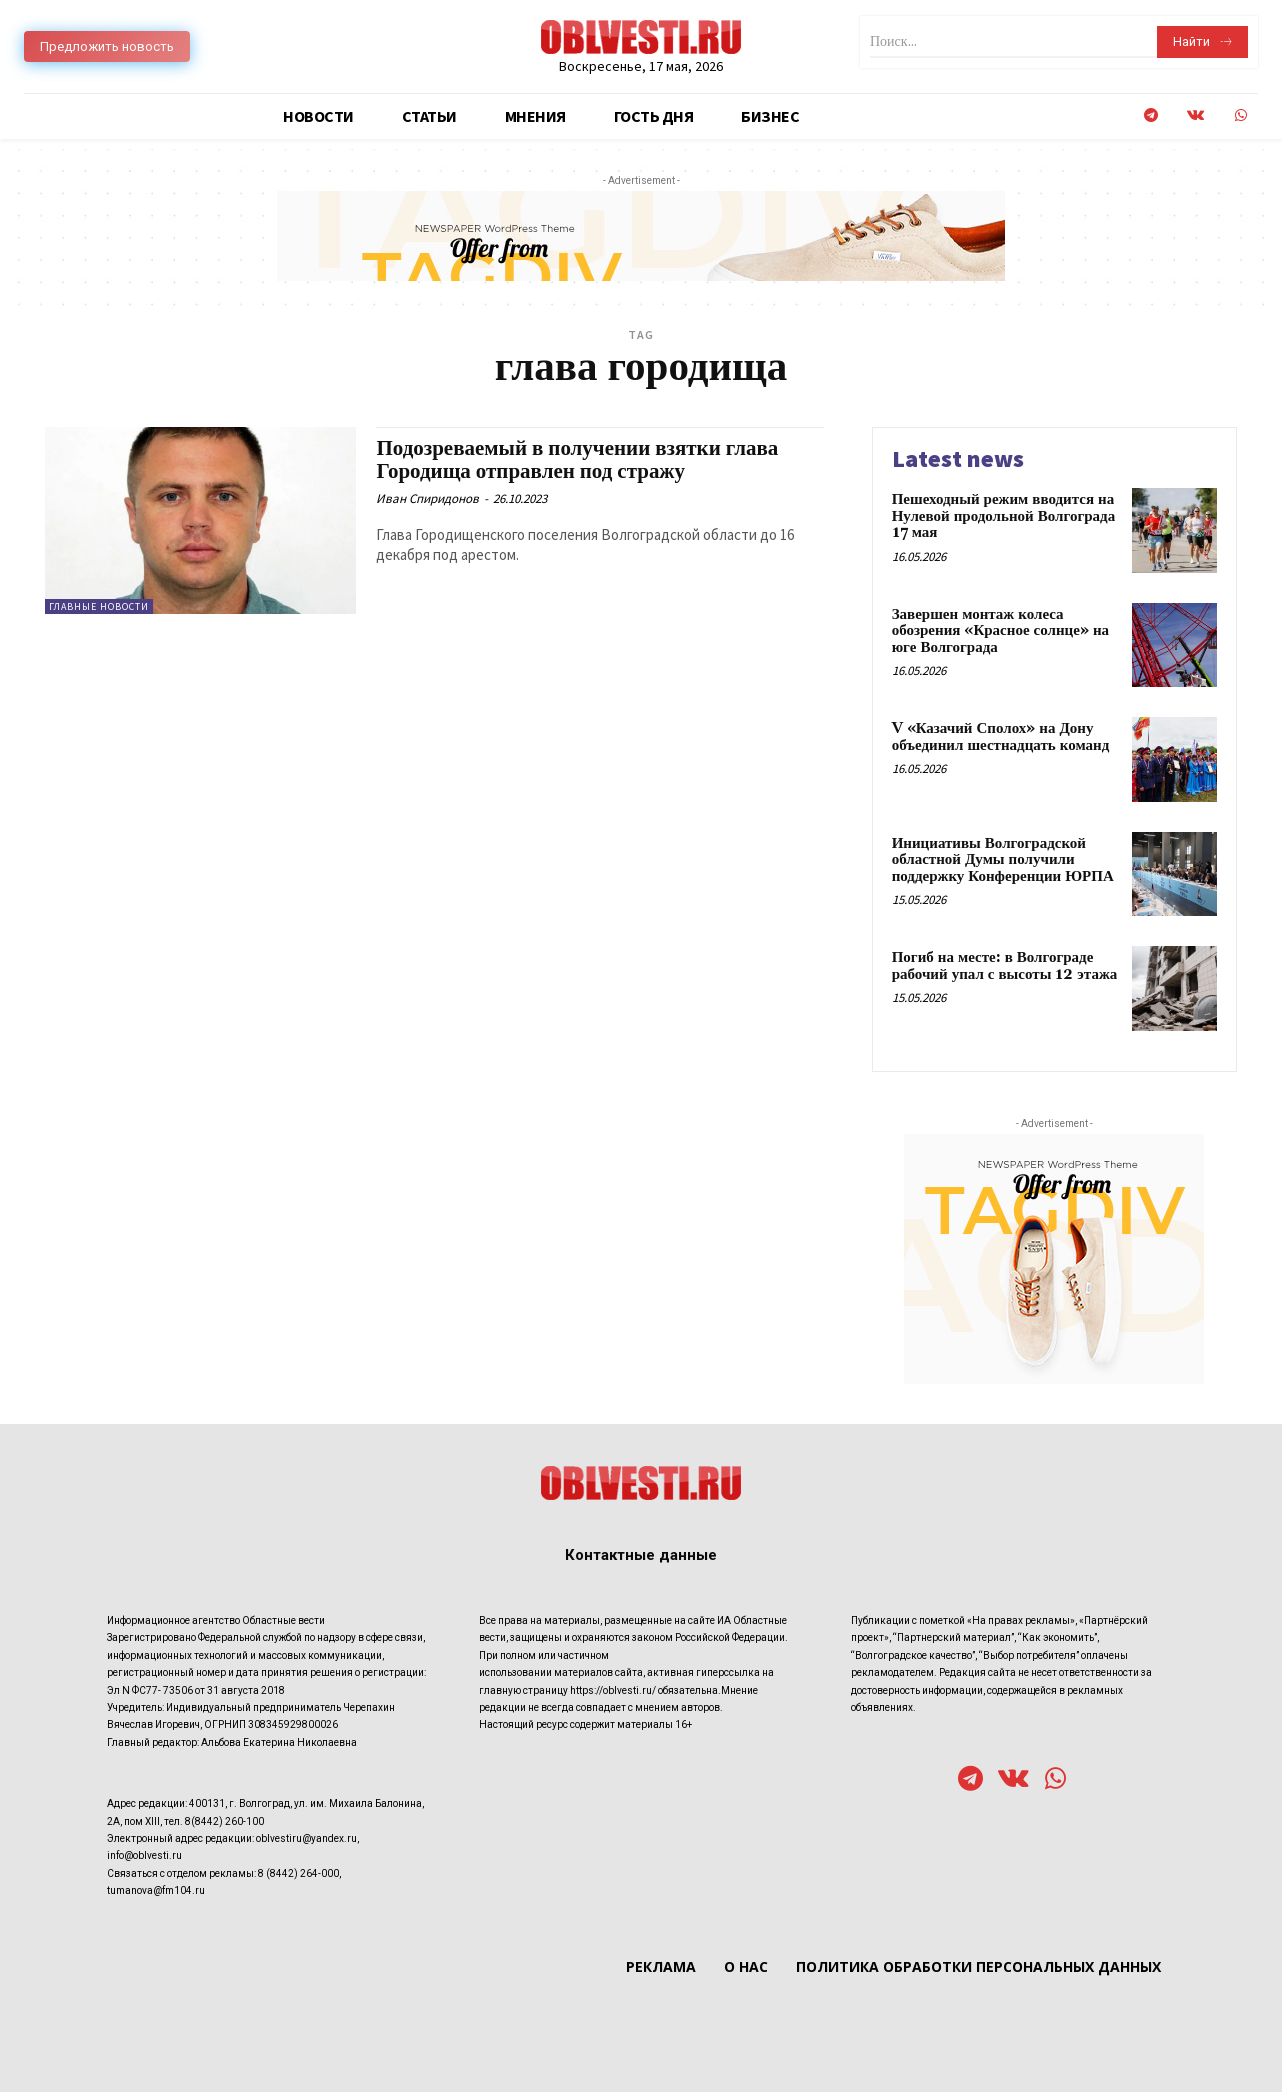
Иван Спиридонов (427, 498)
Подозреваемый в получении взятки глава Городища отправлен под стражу (577, 460)
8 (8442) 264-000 (298, 1873)
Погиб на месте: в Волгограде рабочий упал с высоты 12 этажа (1005, 966)
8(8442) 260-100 (224, 1821)
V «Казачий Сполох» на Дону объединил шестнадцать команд (1001, 737)
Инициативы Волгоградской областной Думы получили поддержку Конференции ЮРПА (1003, 860)
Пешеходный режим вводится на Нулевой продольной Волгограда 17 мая (1004, 516)
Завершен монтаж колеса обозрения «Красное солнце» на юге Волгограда (1000, 631)
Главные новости (99, 606)
